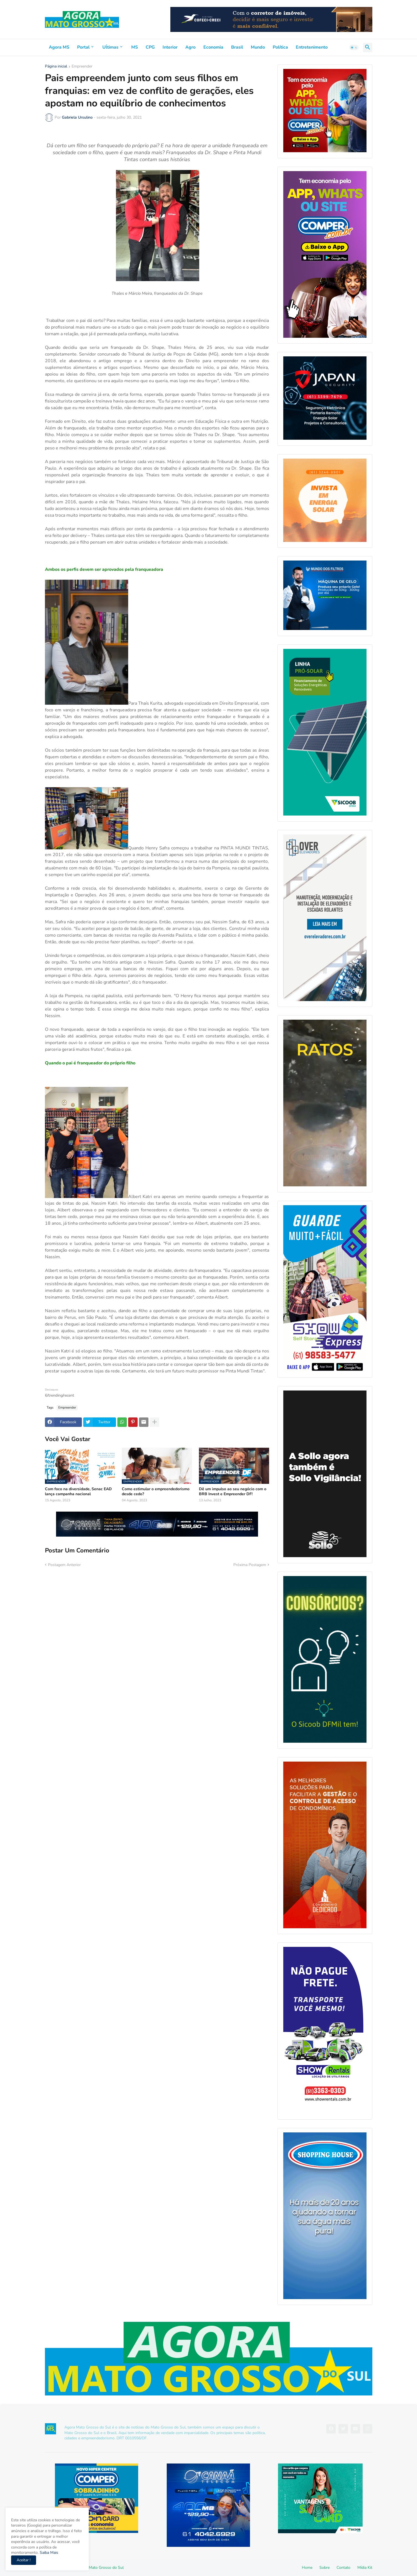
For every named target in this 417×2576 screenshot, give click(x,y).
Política (280, 47)
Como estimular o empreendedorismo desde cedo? (155, 1492)
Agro (190, 47)
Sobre (324, 2567)
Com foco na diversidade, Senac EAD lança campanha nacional (78, 1492)
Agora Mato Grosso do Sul (100, 2567)
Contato (343, 2567)
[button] (354, 47)
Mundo (258, 47)
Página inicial (56, 66)
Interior (170, 47)
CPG (150, 47)
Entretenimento (312, 47)
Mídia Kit (364, 2567)
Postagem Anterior (64, 1564)
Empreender (82, 66)
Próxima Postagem (249, 1564)
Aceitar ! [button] (24, 2560)
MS (134, 47)
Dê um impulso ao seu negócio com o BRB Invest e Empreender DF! (232, 1492)
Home (307, 2567)
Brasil (237, 47)
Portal (83, 47)
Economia (213, 47)
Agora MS (59, 47)
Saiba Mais (48, 2552)
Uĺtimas (110, 47)
